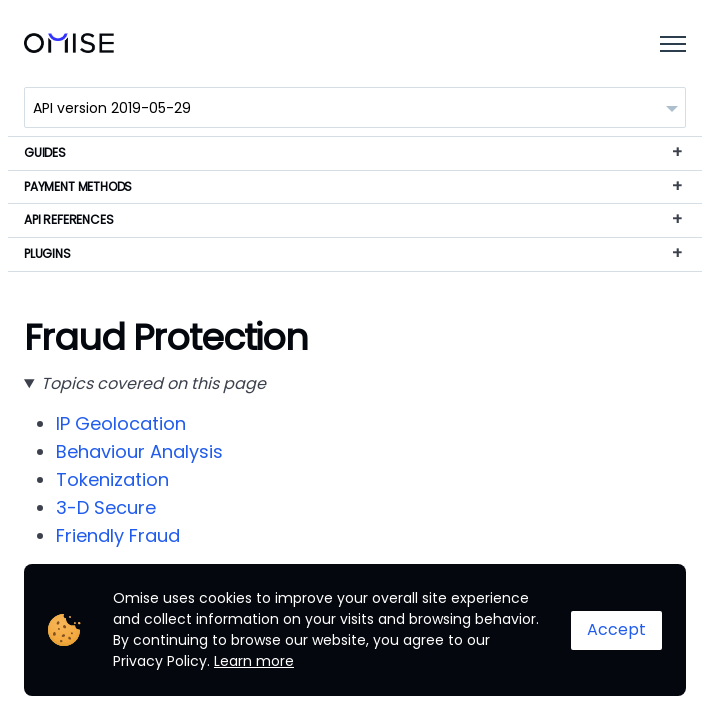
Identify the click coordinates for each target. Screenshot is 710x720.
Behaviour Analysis (139, 451)
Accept (616, 629)
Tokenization (112, 479)
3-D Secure (106, 507)
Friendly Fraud (118, 535)
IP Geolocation (121, 423)
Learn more (254, 661)
